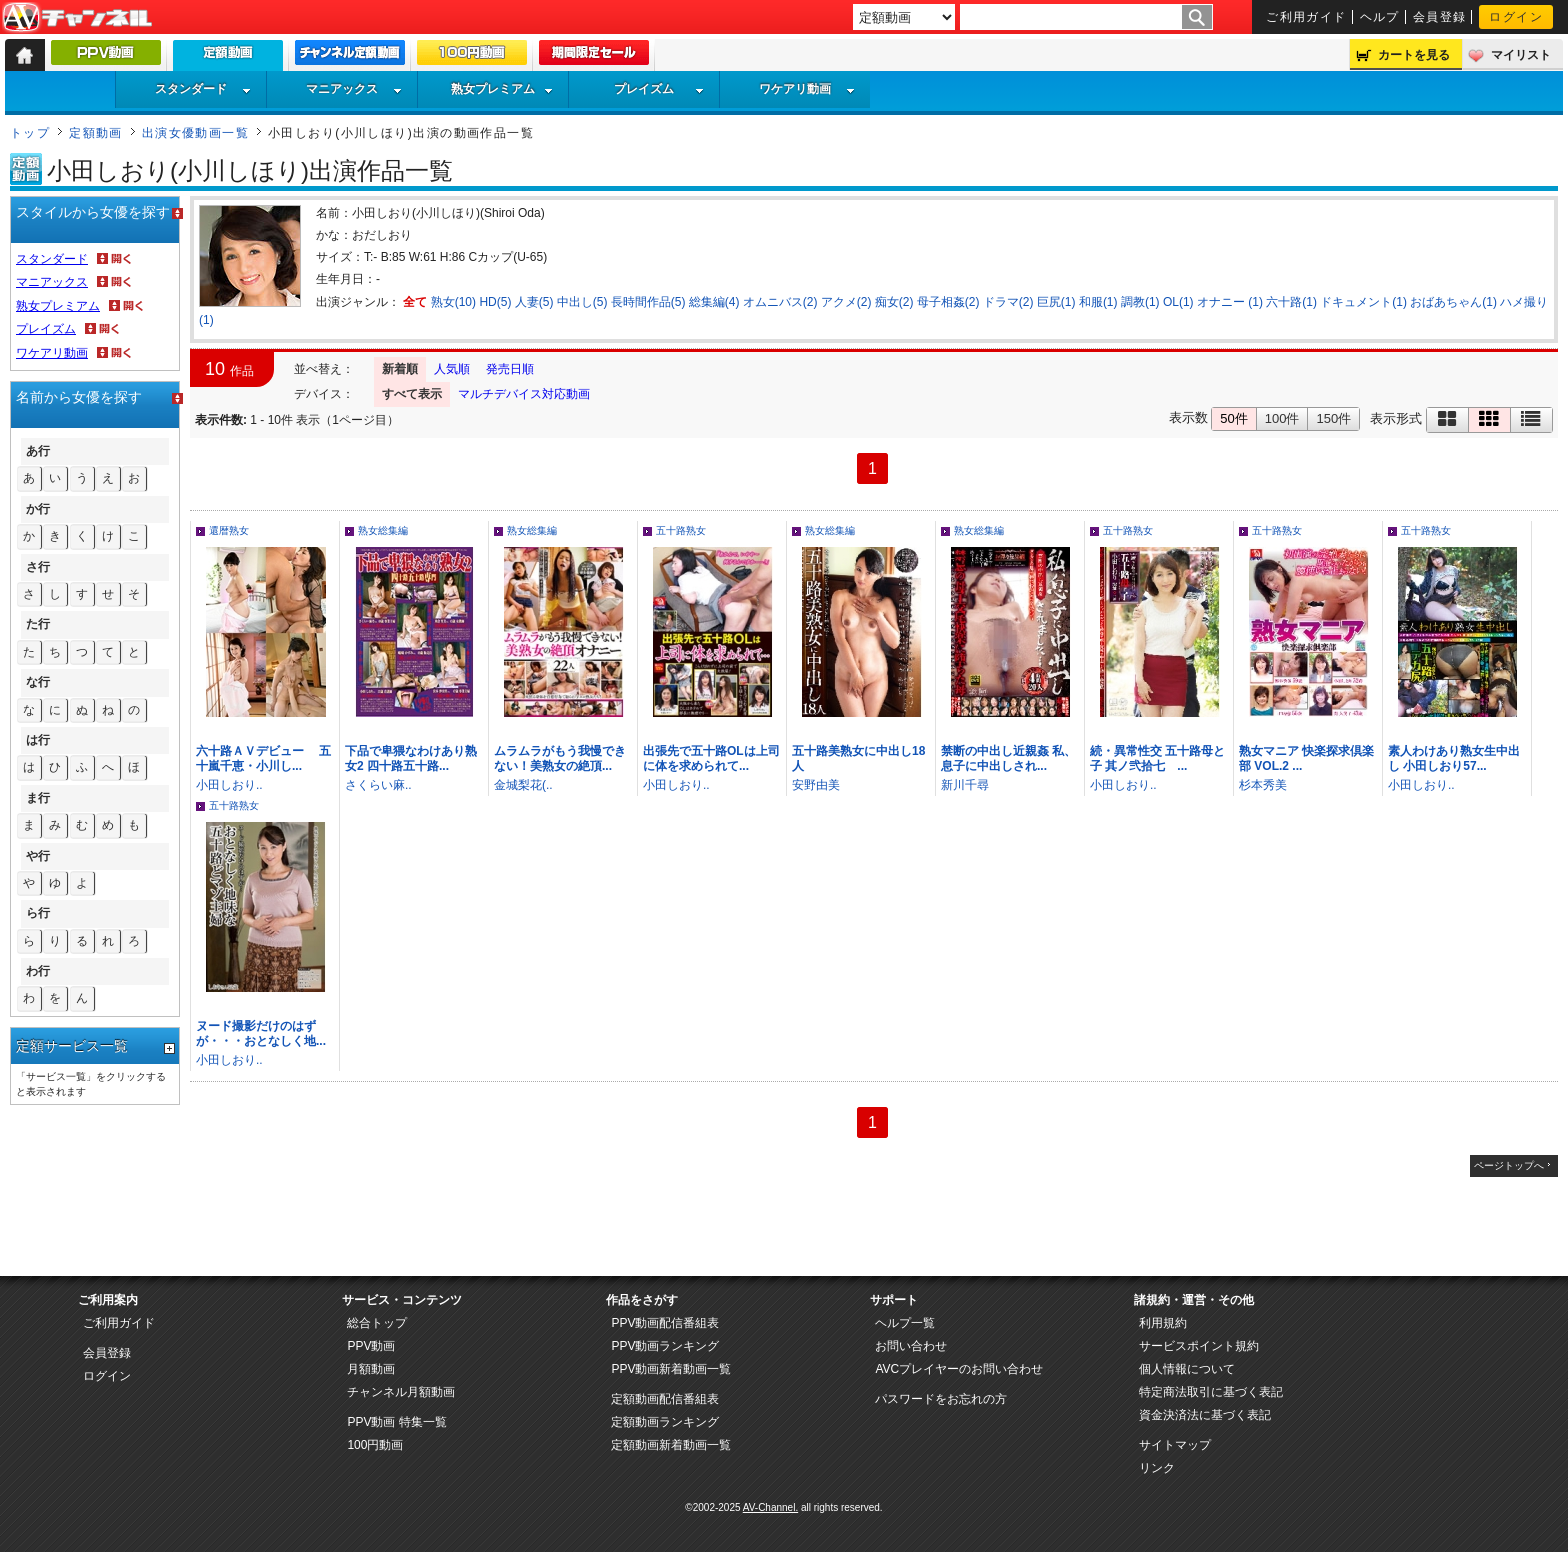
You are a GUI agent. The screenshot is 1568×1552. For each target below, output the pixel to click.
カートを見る (1414, 55)
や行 (38, 856)
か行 (38, 509)
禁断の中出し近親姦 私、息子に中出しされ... (1008, 758)
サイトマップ (1175, 1445)
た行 (38, 624)
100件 (1282, 418)
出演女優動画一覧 (196, 133)
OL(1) (1178, 302)
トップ (30, 133)
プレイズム (659, 89)
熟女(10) (453, 302)
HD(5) (495, 302)
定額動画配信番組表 (665, 1399)
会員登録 (1440, 17)
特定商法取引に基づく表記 (1211, 1392)
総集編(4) (714, 302)
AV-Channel (77, 18)
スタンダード (203, 89)
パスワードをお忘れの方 (941, 1399)
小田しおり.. (229, 785)
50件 (1233, 418)
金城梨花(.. (523, 785)
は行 (38, 740)
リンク (1157, 1468)
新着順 (400, 369)
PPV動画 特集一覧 (396, 1422)
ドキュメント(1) (1363, 302)
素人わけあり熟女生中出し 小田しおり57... (1454, 758)
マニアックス (354, 89)
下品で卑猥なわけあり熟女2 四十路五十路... (411, 758)
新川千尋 (965, 785)
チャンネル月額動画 (401, 1392)
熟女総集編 (383, 530)
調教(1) (1140, 302)
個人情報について (1187, 1369)
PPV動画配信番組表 (665, 1323)
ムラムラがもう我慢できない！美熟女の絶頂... (560, 758)
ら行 (38, 913)
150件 (1333, 418)
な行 (38, 682)
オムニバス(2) (780, 302)
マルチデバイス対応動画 (524, 394)
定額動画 (96, 133)
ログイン (1516, 17)
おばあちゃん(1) (1453, 302)
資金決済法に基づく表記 (1205, 1415)
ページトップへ (1509, 1165)
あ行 (38, 451)
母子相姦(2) (948, 302)
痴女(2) (894, 302)
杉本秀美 (1263, 785)
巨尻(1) (1056, 302)
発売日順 (510, 369)
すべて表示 (412, 394)
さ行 (38, 567)
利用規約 (1163, 1323)
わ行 (38, 971)
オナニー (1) (1230, 302)
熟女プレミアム (502, 89)
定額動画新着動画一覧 (671, 1445)
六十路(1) (1291, 302)
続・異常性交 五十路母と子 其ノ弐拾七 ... (1157, 758)
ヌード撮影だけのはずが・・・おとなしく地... (261, 1033)
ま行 (38, 798)
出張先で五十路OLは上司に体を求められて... (711, 758)
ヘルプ (1380, 17)
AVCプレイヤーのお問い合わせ (959, 1369)
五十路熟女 (681, 530)
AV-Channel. (770, 1507)
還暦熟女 (229, 530)
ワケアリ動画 (807, 89)
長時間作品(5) (648, 302)
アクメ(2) (846, 302)
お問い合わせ (911, 1346)
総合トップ (377, 1323)
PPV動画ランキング (665, 1346)
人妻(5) (534, 302)
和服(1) (1098, 302)
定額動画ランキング (665, 1422)
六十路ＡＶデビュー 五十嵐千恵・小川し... (263, 758)
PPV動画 (371, 1346)
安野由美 (816, 785)
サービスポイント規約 (1199, 1346)
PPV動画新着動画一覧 (671, 1369)
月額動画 (371, 1369)
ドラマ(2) (1008, 302)
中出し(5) (582, 302)
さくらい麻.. (378, 785)
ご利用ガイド (1306, 17)
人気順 (452, 369)
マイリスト (1521, 55)
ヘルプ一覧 (905, 1323)
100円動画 (375, 1445)
